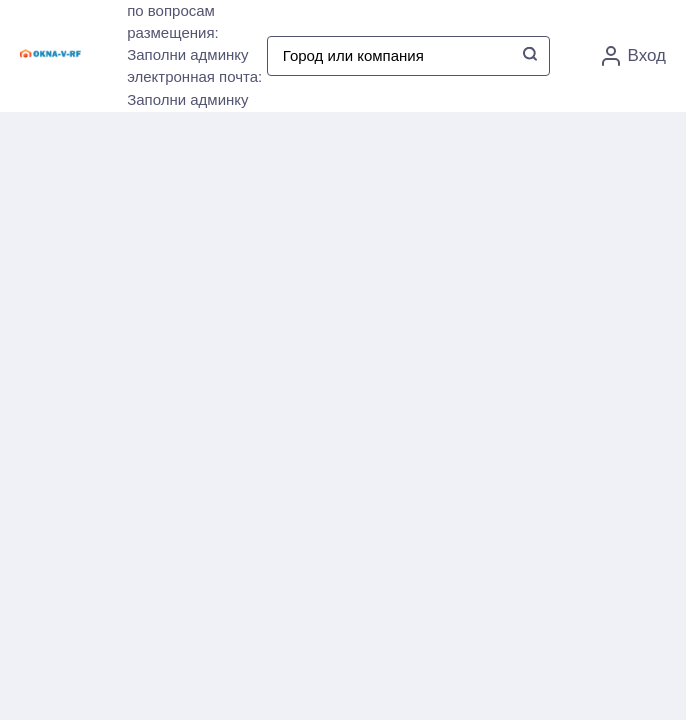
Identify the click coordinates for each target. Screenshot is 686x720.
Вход (634, 56)
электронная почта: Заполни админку (194, 88)
